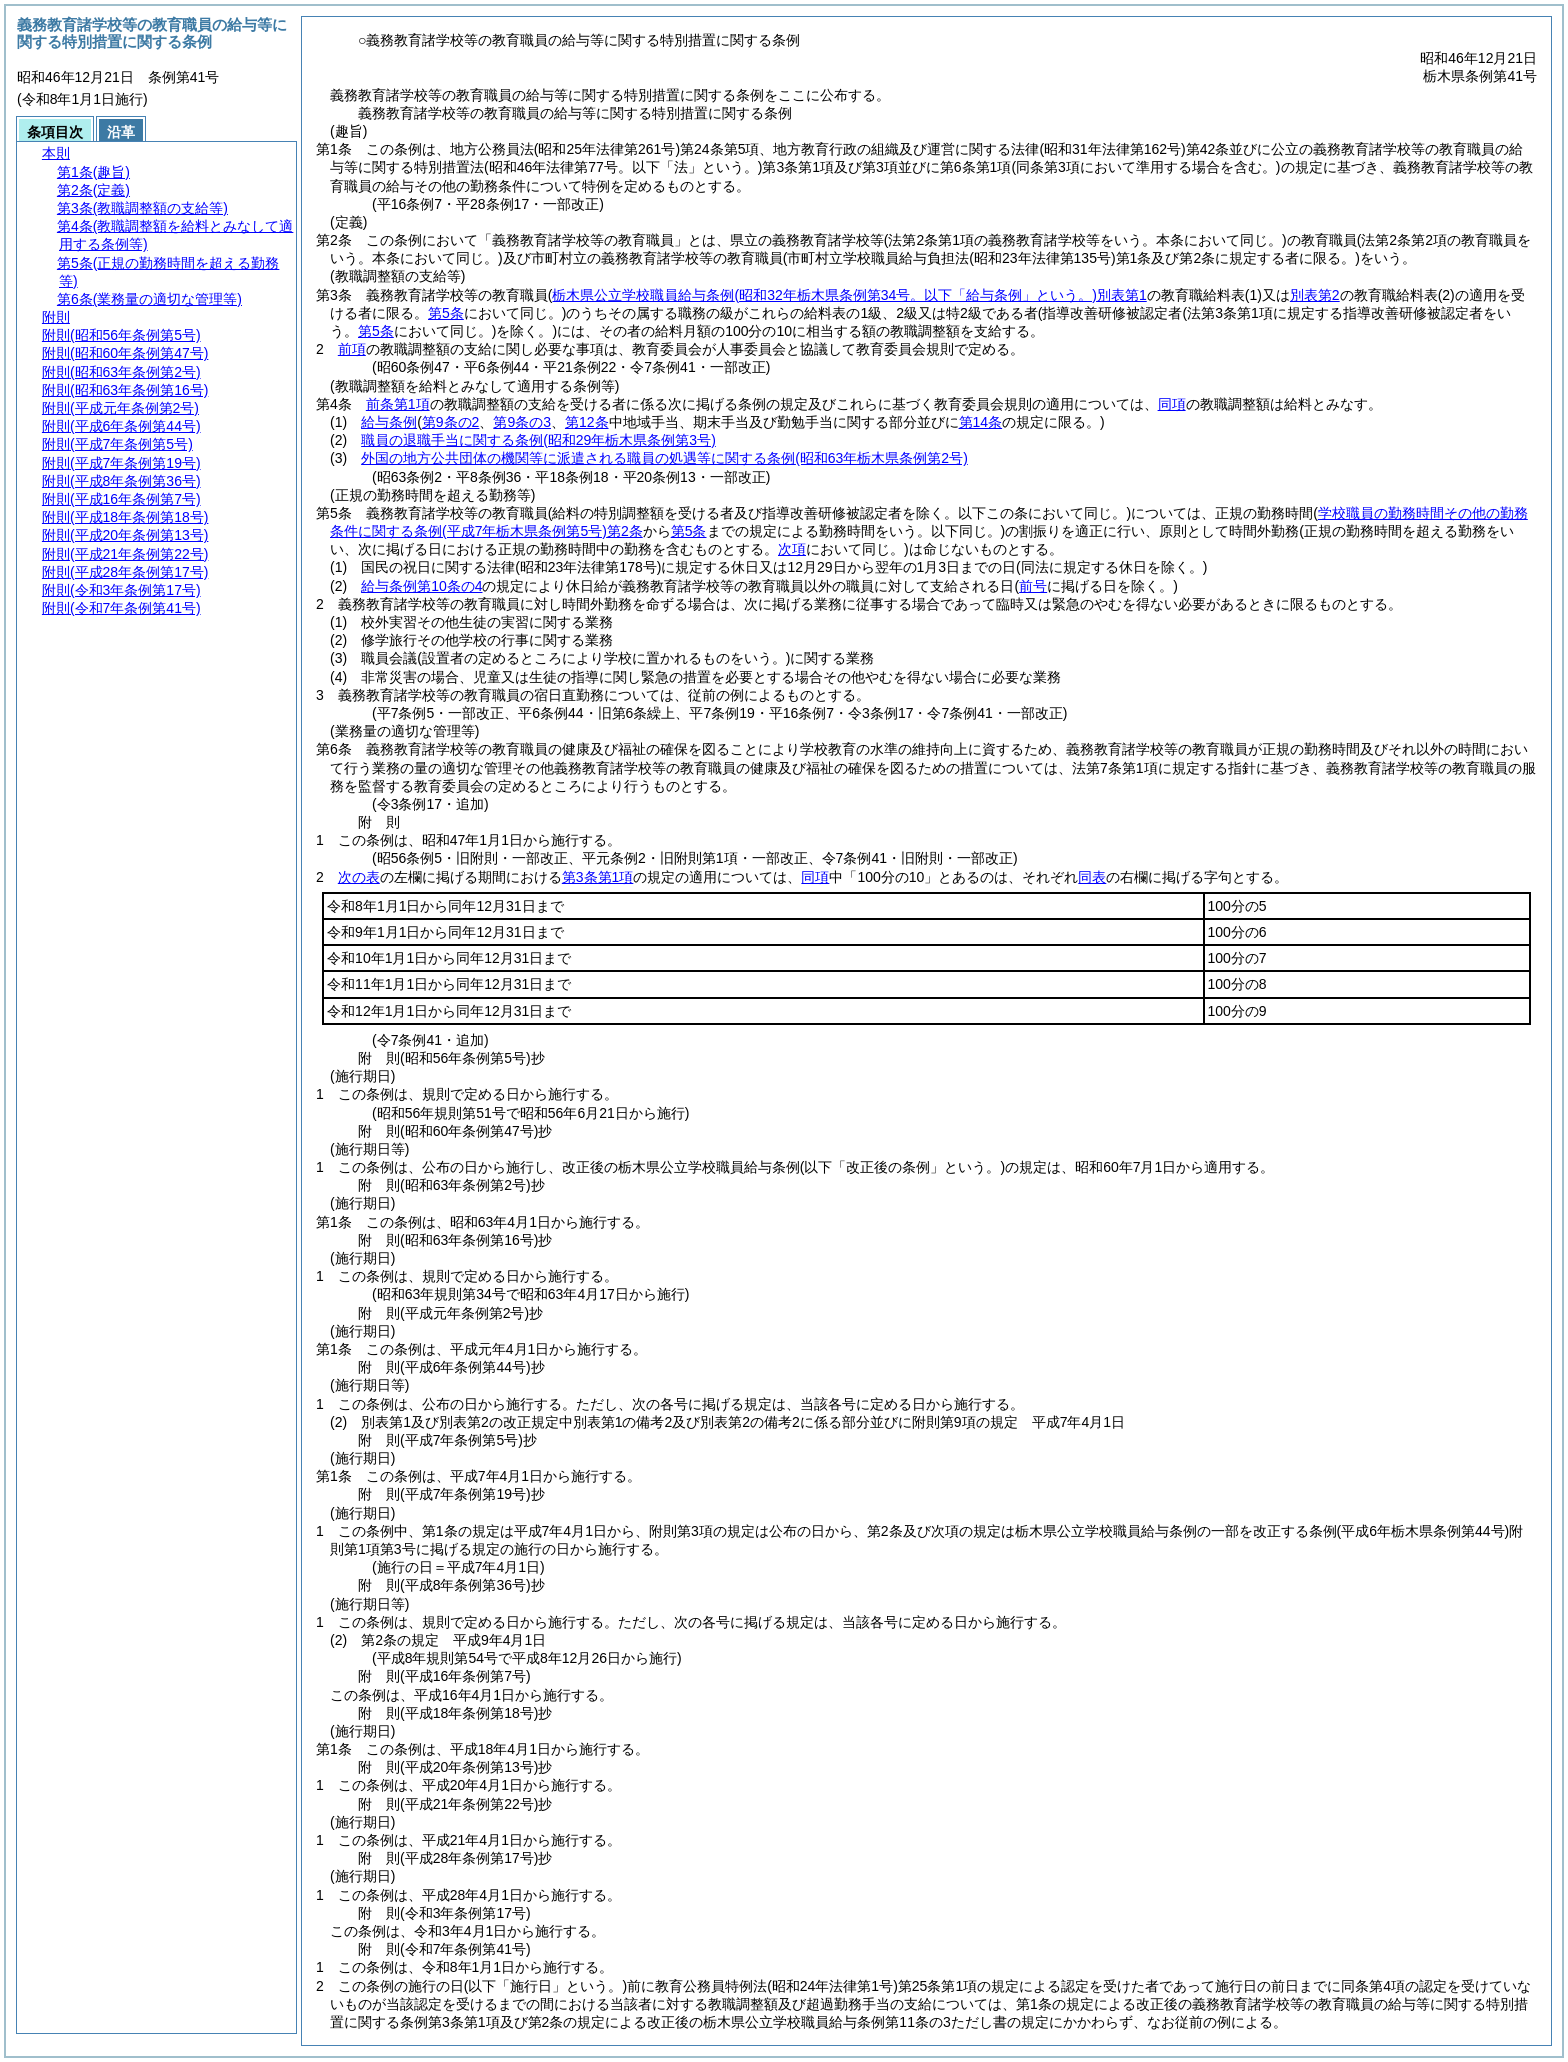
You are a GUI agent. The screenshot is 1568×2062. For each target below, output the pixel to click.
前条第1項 (398, 404)
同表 (1092, 877)
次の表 (359, 877)
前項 (352, 349)
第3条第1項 (598, 877)
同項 (1172, 404)
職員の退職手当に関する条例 (538, 440)
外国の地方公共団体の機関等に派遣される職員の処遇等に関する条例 (664, 458)
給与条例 (389, 422)
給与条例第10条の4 (421, 586)
